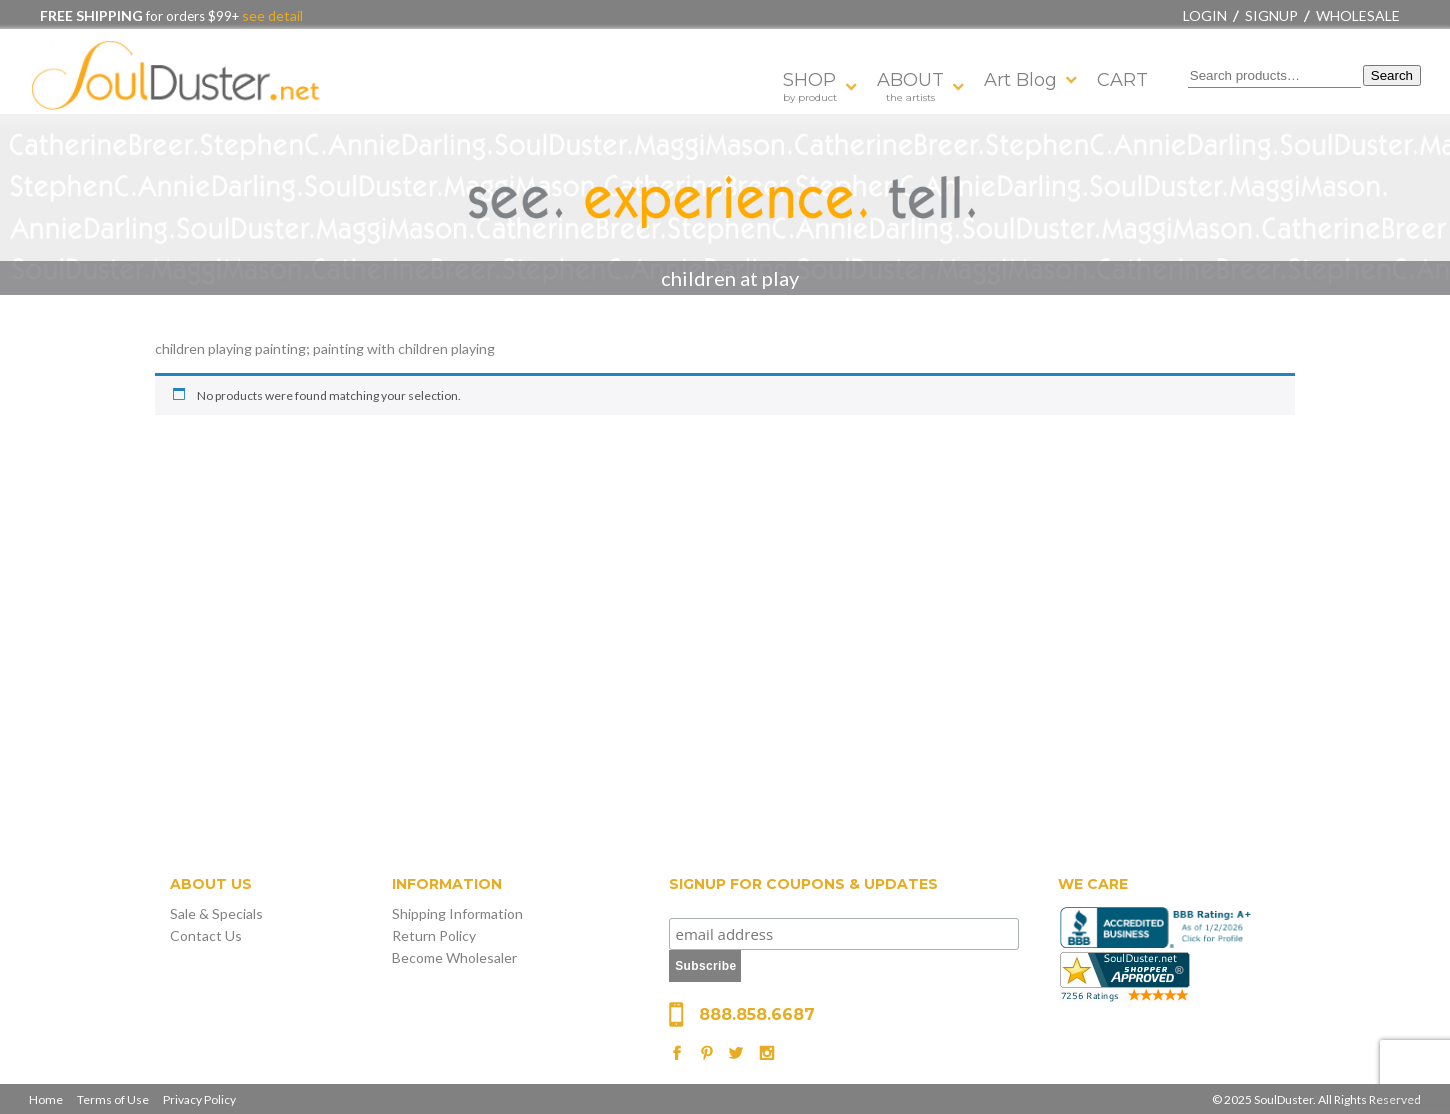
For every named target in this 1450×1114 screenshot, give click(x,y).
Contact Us (206, 935)
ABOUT (910, 86)
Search (1392, 75)
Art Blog (1020, 80)
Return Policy (434, 935)
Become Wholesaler (454, 957)
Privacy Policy (199, 1099)
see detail (271, 15)
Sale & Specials (216, 913)
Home (46, 1099)
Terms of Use (113, 1099)
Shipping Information (457, 913)
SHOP (810, 86)
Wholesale (1358, 15)
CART (1122, 80)
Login (1205, 15)
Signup (1271, 15)
